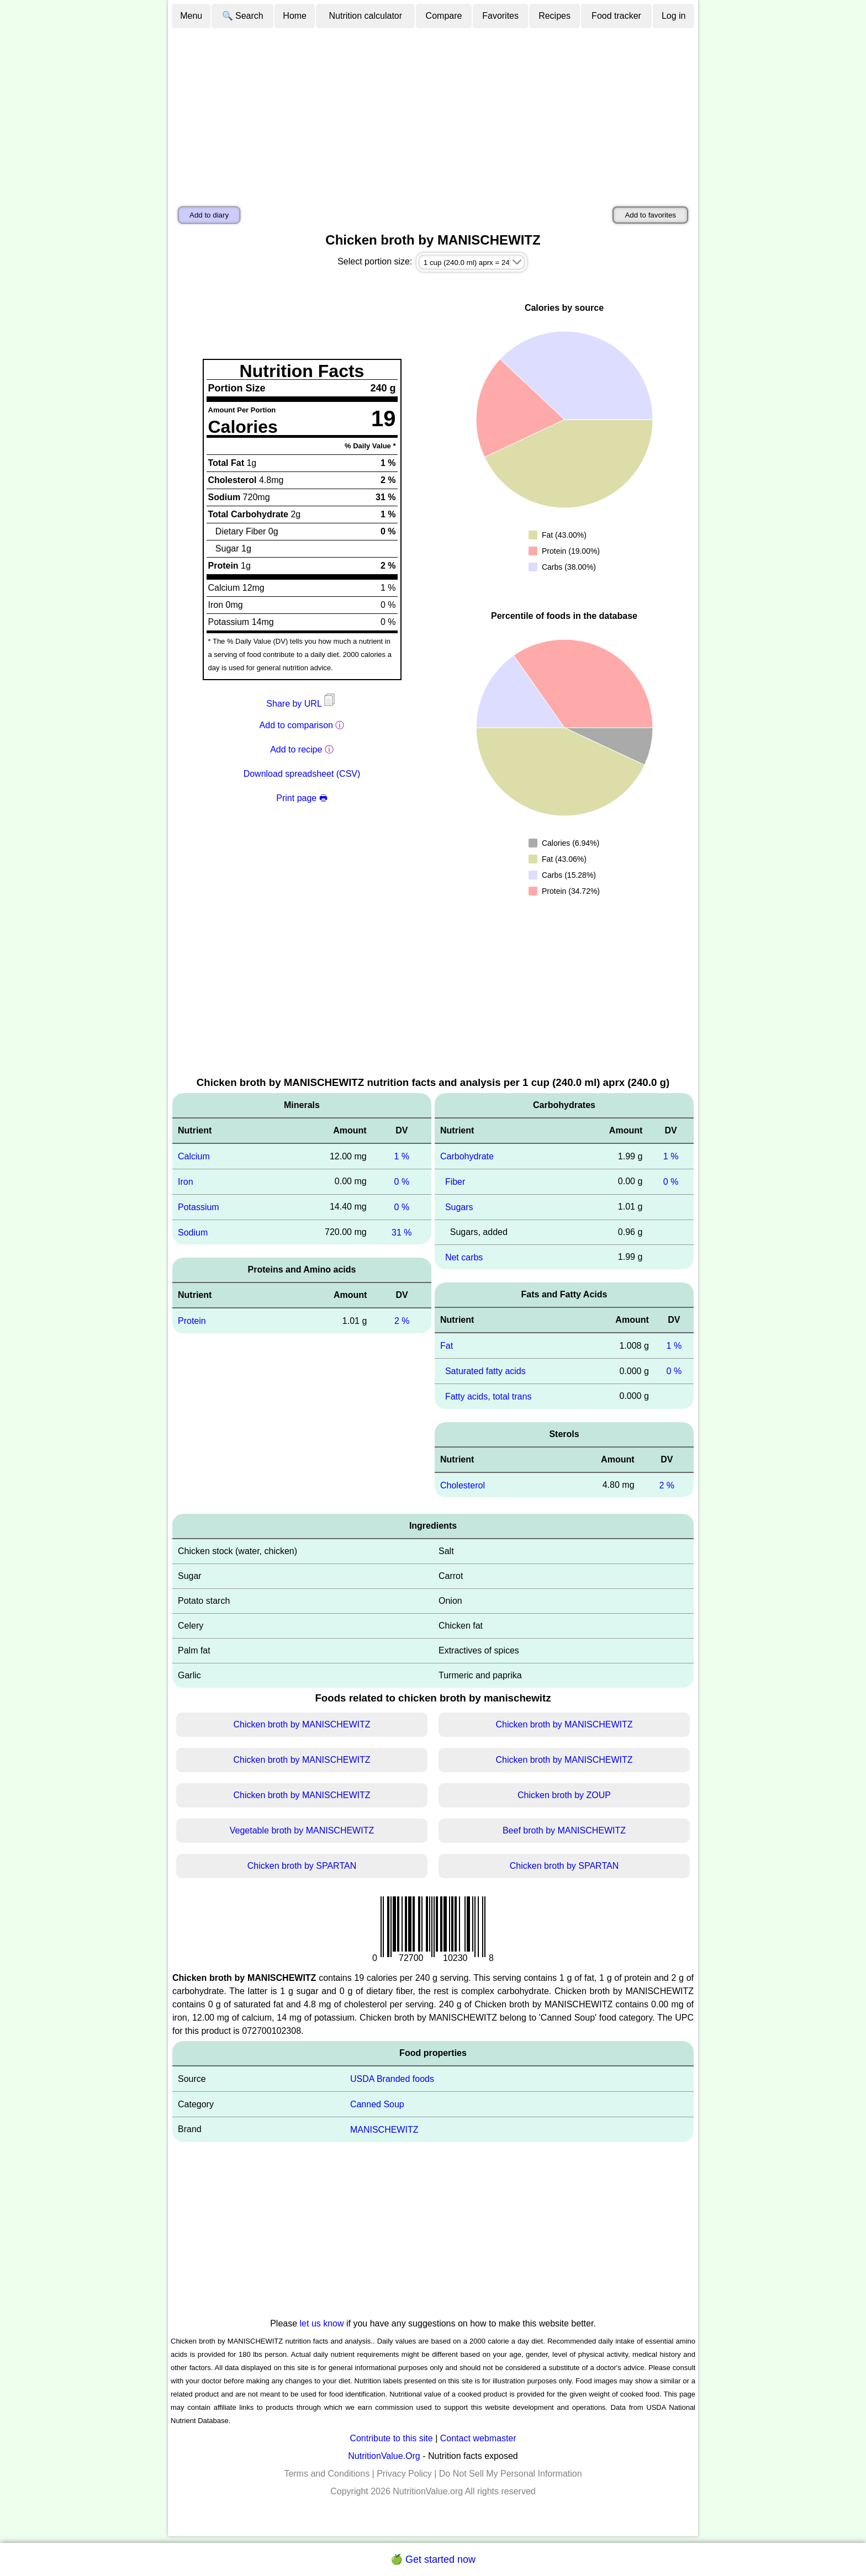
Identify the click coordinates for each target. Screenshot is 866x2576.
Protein (192, 1321)
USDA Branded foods (392, 2079)
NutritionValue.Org (384, 2456)
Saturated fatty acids (485, 1371)
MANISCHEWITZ (384, 2129)
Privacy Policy (404, 2473)
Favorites (500, 15)
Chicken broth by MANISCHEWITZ (301, 1724)
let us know (322, 2323)
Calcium (194, 1156)
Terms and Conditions (326, 2473)
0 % (402, 1181)
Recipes (554, 15)
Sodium (193, 1232)
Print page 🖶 (301, 798)
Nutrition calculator (366, 15)
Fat (446, 1345)
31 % (401, 1232)
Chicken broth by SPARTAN (301, 1865)
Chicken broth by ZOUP (564, 1795)
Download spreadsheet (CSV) (302, 773)
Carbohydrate (467, 1156)
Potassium (198, 1207)
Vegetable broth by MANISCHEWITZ (302, 1830)
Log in (674, 15)
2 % (402, 1321)
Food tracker (616, 15)
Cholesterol (462, 1485)
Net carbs (464, 1257)
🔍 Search (242, 15)
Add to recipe (296, 749)
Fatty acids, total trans (488, 1396)
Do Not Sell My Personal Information (510, 2473)
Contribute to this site (391, 2438)
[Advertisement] (433, 112)
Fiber (455, 1181)
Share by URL (301, 703)
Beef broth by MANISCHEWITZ (564, 1830)
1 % (402, 1156)
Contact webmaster (478, 2438)
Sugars (459, 1207)
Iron (185, 1181)
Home (295, 15)
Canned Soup (377, 2104)
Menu (191, 15)
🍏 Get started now (433, 2559)
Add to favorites (650, 215)
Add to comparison (296, 725)
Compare (444, 15)
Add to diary (209, 215)
